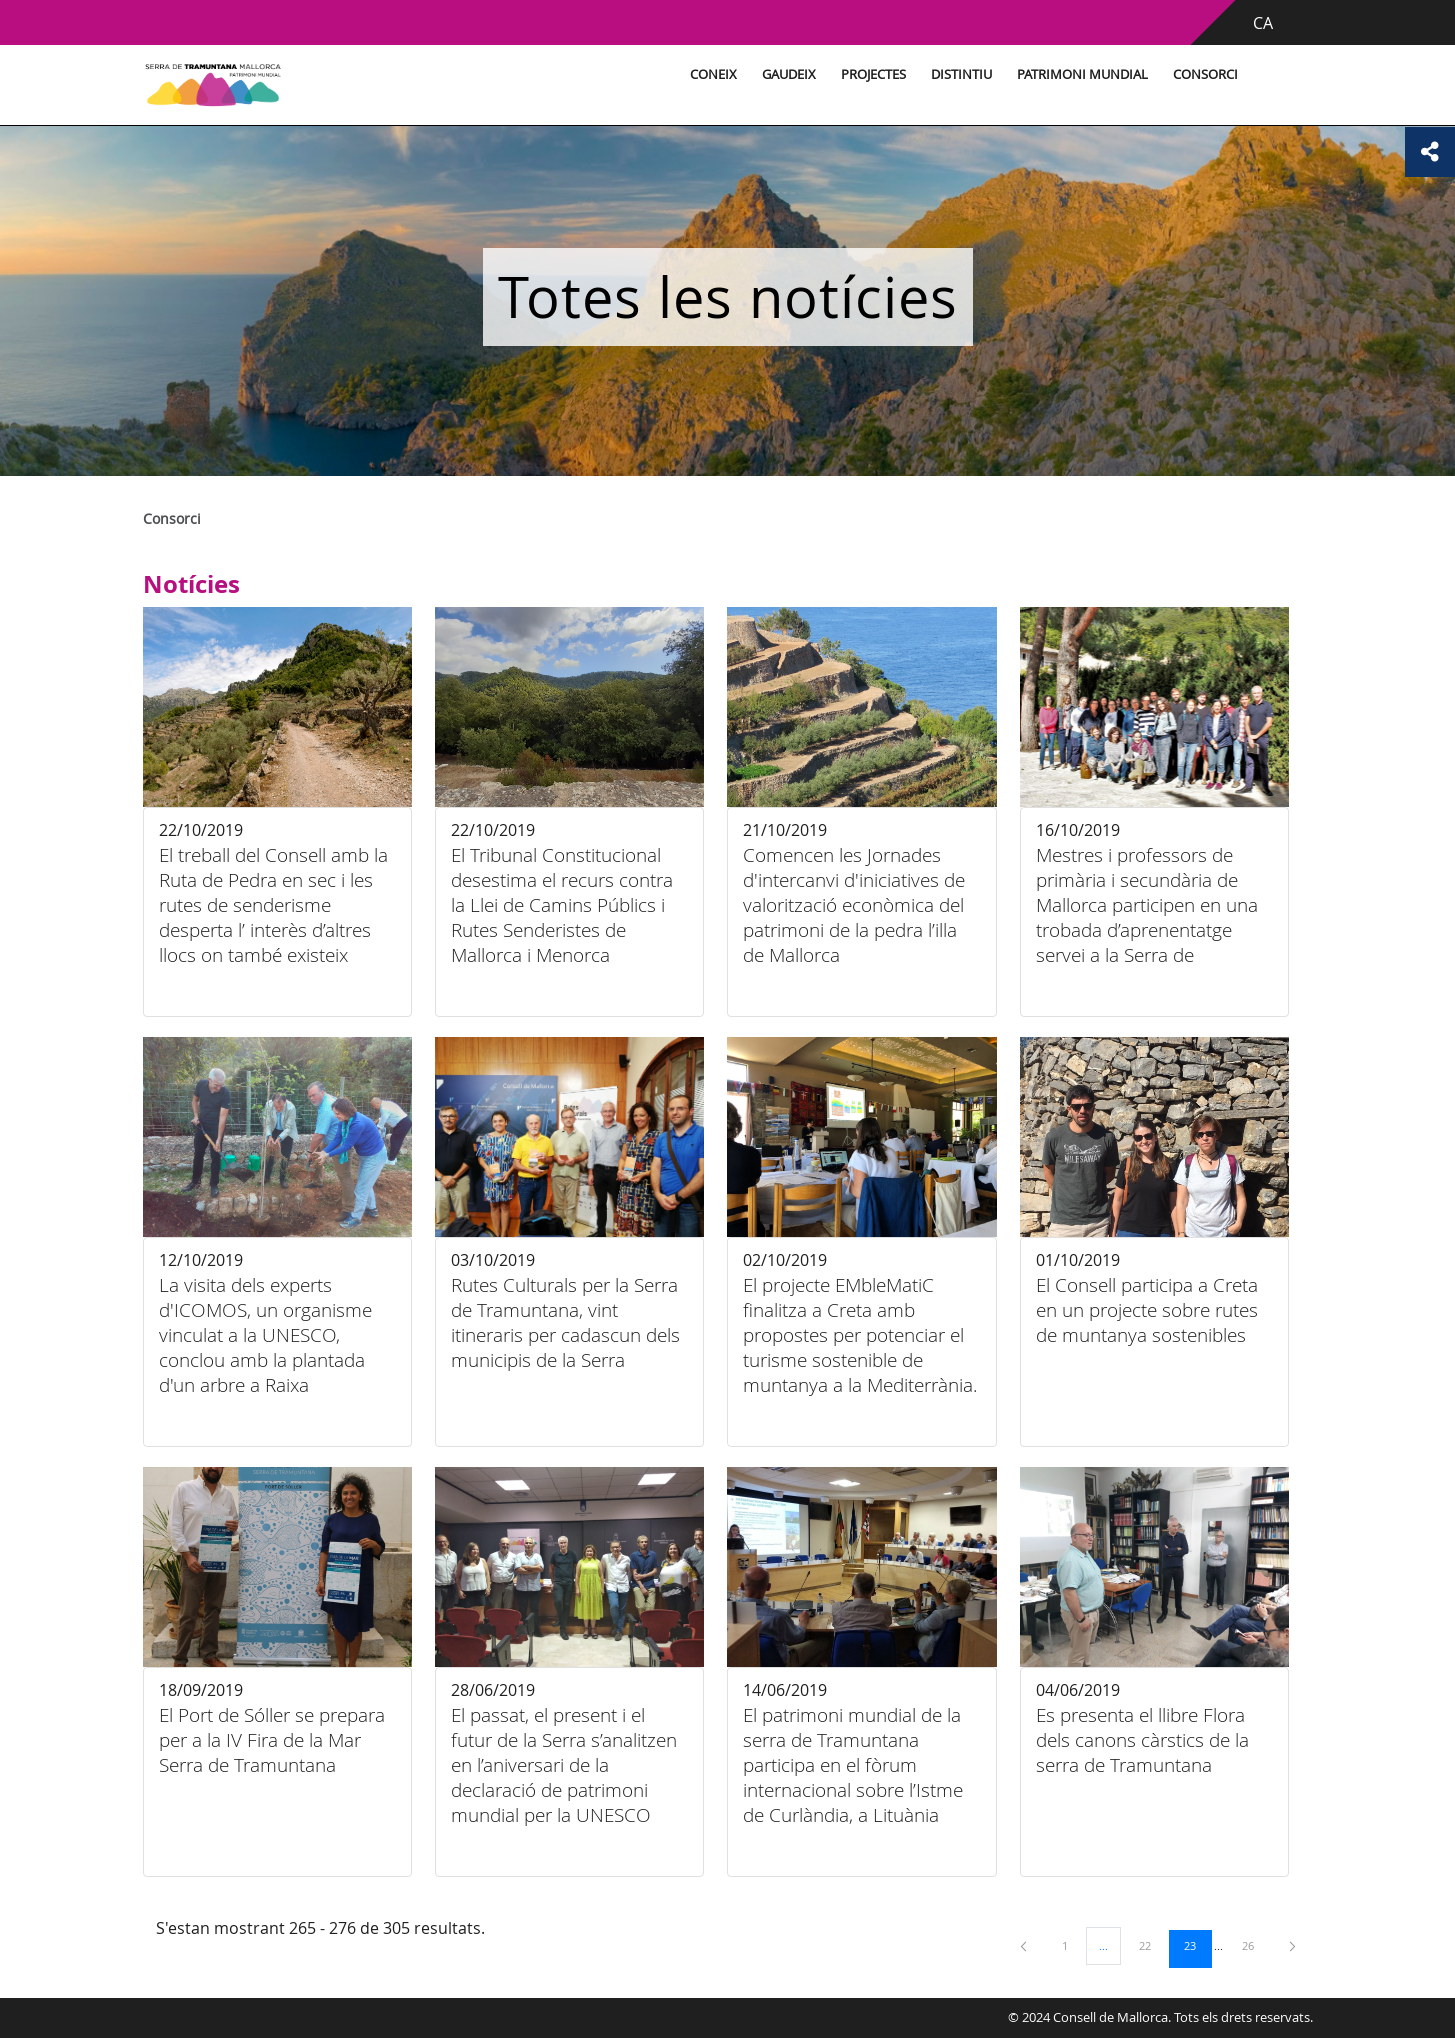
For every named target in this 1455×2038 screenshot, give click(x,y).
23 (1197, 1945)
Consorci (1205, 74)
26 (1255, 1945)
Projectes (873, 74)
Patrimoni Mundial (1082, 74)
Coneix (713, 74)
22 (1152, 1945)
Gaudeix (789, 74)
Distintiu (961, 74)
